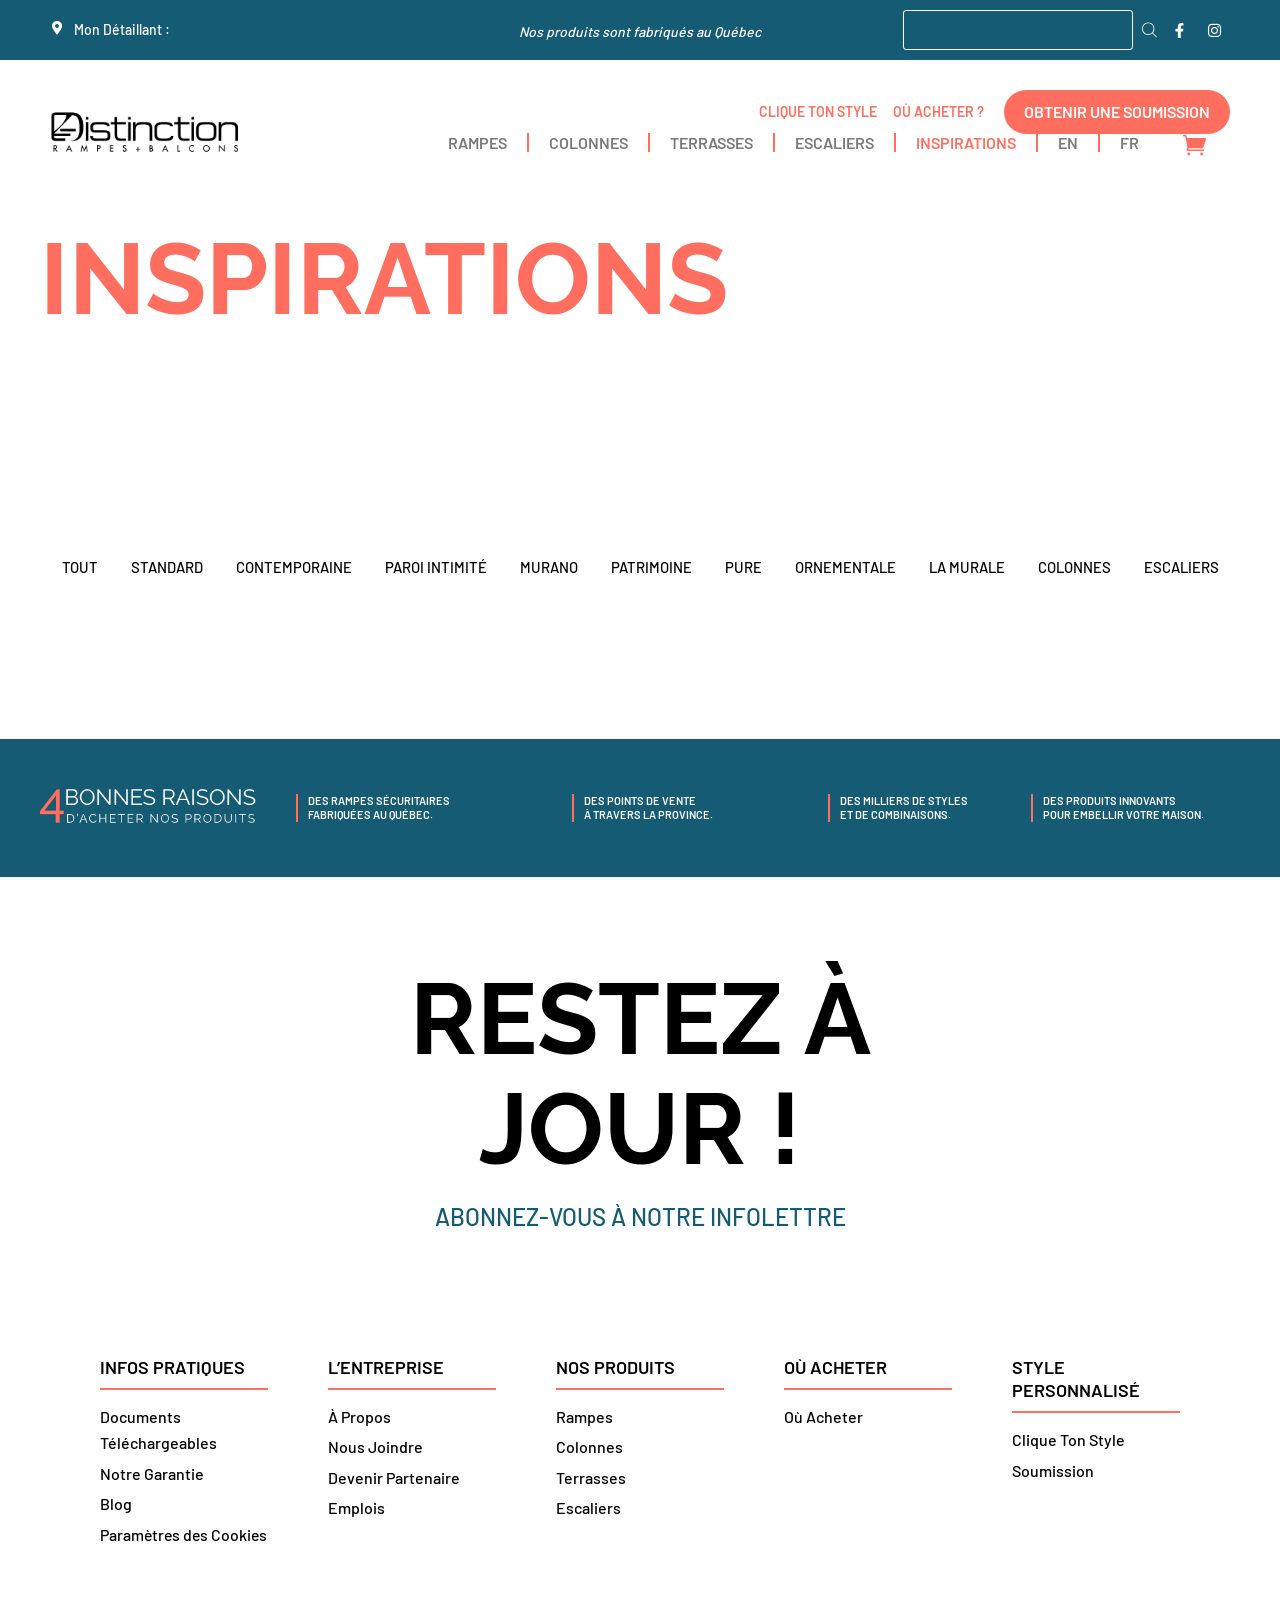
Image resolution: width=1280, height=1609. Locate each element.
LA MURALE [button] (966, 567)
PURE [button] (740, 567)
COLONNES (588, 142)
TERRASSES (711, 142)
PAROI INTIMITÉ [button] (433, 567)
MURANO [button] (546, 567)
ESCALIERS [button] (1183, 567)
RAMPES (477, 142)
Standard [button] (164, 567)
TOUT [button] (77, 567)
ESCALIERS (834, 142)
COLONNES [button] (1075, 567)
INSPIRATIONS (966, 142)
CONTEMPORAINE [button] (291, 567)
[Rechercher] (1150, 30)
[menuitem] (1068, 143)
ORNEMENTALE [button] (843, 567)
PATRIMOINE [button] (648, 567)
